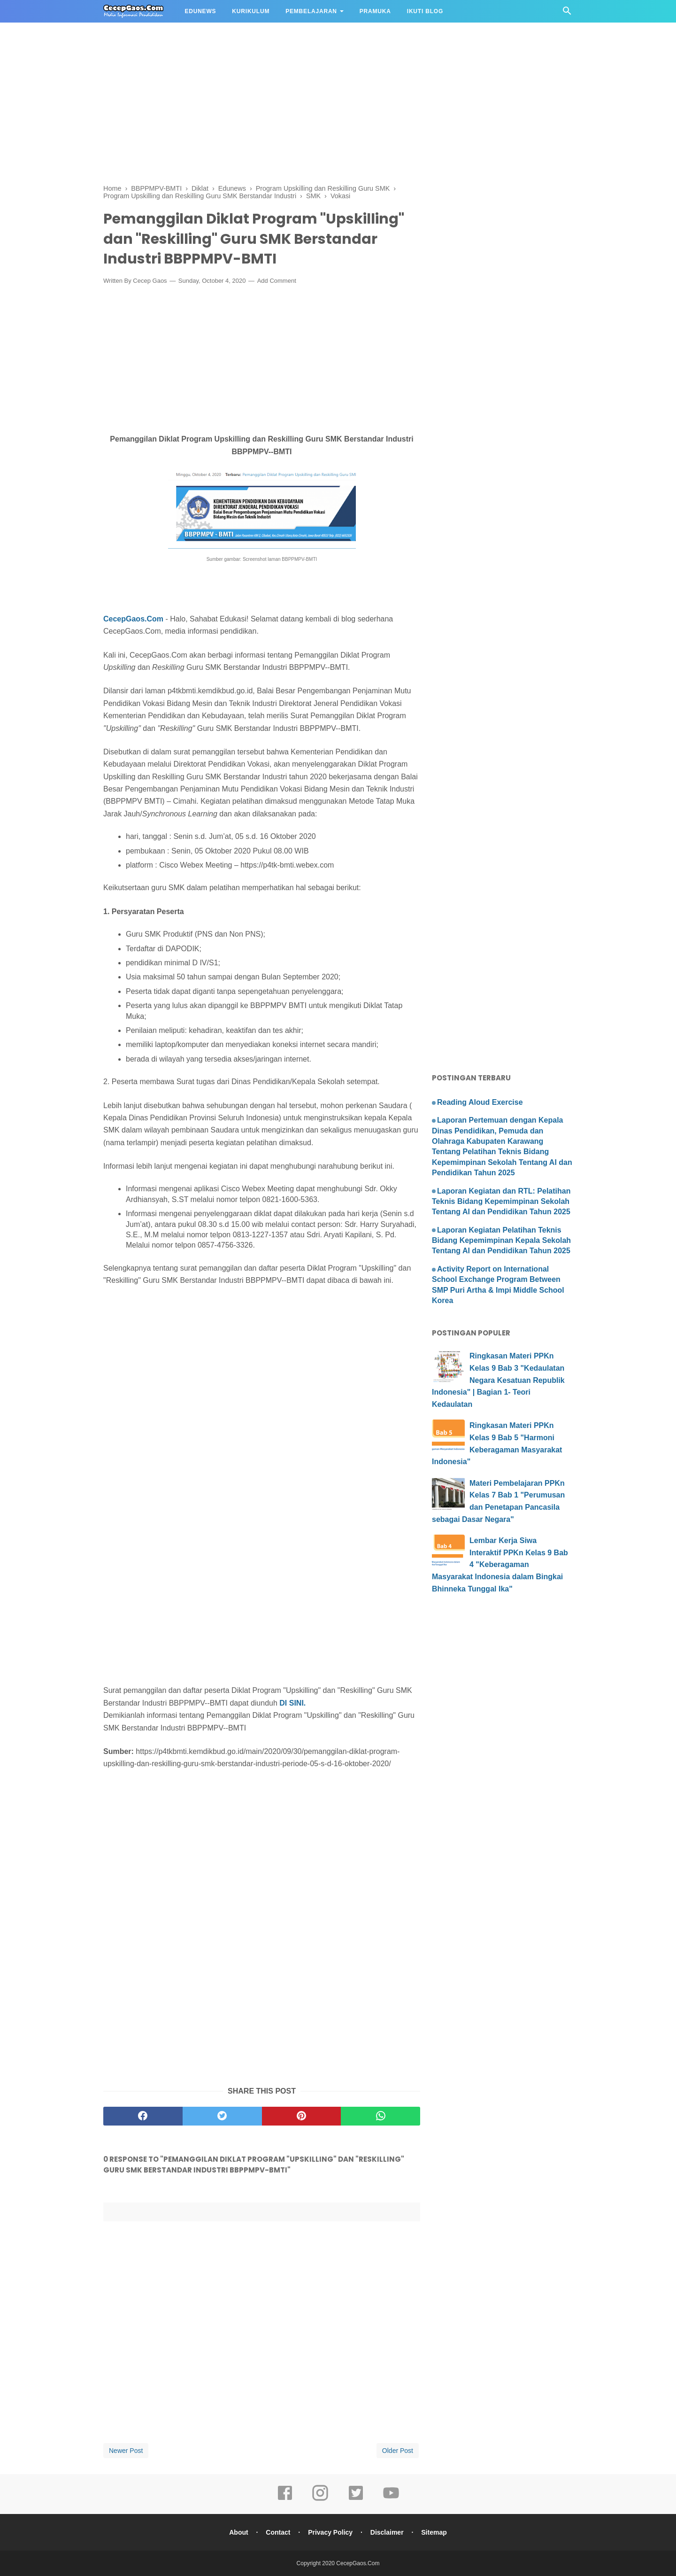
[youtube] (391, 2499)
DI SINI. (292, 1703)
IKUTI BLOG (425, 11)
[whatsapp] (380, 2116)
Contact (278, 2532)
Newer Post (126, 2450)
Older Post (397, 2450)
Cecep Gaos (150, 280)
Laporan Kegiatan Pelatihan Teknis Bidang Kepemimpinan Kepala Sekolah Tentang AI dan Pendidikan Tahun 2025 (501, 1240)
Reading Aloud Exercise (480, 1102)
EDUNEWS (200, 11)
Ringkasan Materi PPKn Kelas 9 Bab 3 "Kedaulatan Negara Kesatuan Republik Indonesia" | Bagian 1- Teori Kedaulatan (498, 1380)
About (238, 2532)
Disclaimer (387, 2532)
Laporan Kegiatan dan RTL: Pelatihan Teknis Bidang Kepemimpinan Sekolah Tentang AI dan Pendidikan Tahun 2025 (501, 1201)
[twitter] (222, 2116)
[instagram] (320, 2499)
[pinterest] (301, 2116)
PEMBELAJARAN (311, 11)
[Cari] (567, 13)
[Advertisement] (281, 66)
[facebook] (143, 2116)
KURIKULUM (250, 11)
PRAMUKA (375, 11)
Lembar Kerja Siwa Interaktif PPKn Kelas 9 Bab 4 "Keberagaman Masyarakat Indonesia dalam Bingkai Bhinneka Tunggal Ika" (500, 1564)
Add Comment (276, 280)
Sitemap (433, 2532)
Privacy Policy (330, 2532)
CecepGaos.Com (133, 619)
